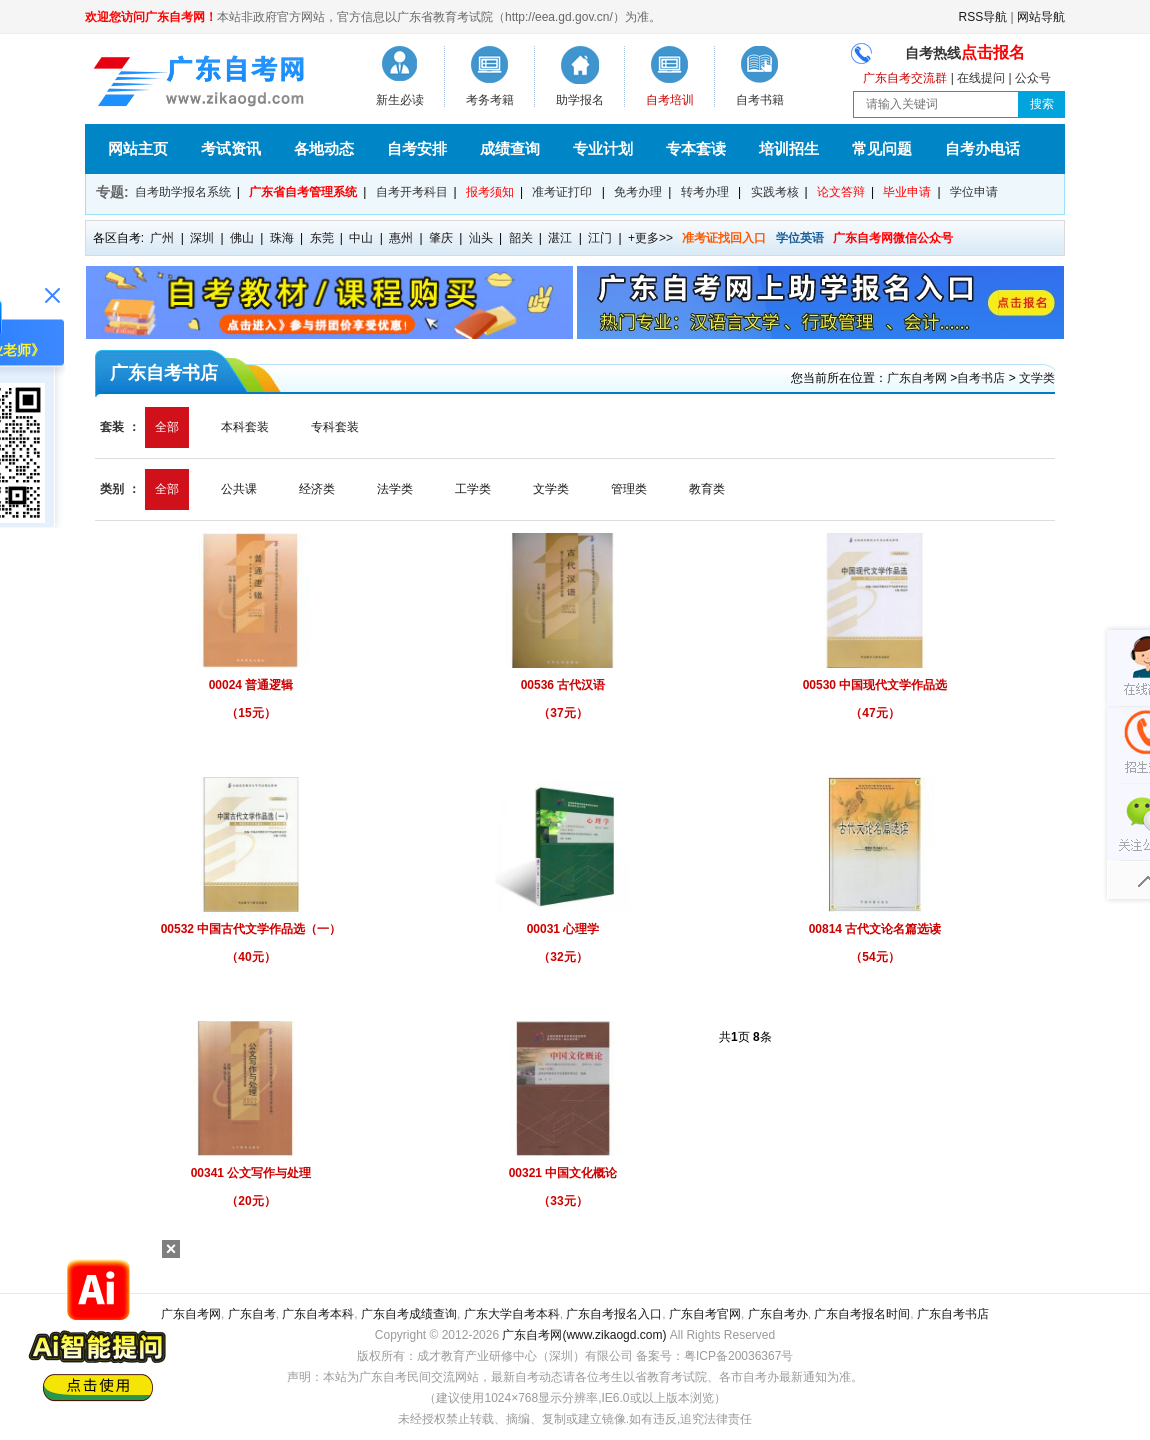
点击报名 (993, 52)
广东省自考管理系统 (303, 192)
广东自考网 (917, 378)
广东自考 (252, 1314)
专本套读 (696, 148)
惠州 (401, 238)
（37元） (562, 713)
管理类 (629, 489)
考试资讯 (231, 148)
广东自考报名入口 (614, 1314)
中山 (361, 238)
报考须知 (490, 192)
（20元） (250, 1201)
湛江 (560, 238)
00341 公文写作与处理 (251, 1173)
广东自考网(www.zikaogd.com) (584, 1335)
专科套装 (335, 427)
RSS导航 (983, 17)
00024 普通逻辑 (251, 685)
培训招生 (789, 148)
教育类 (707, 489)
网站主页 (138, 148)
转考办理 (705, 192)
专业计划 (603, 148)
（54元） (874, 957)
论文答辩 (841, 192)
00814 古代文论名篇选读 (875, 929)
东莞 (322, 238)
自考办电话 (982, 148)
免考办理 (638, 192)
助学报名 (580, 100)
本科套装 (245, 427)
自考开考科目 (412, 192)
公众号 (1033, 78)
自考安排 (417, 148)
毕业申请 (907, 192)
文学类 (1037, 378)
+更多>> (650, 238)
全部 (167, 427)
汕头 (481, 238)
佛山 (242, 238)
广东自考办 (778, 1314)
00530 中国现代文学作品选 (875, 685)
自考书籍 (760, 100)
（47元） (874, 713)
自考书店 (981, 378)
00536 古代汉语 (563, 685)
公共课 (239, 489)
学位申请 (974, 192)
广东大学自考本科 (512, 1314)
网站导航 (1041, 17)
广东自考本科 (318, 1314)
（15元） (250, 713)
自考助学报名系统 (183, 192)
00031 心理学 (563, 929)
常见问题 (882, 148)
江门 (600, 238)
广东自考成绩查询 (409, 1314)
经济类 (317, 489)
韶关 (521, 238)
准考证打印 (562, 192)
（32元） (562, 957)
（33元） (562, 1201)
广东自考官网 (705, 1314)
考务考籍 (490, 100)
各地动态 (324, 148)
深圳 (202, 238)
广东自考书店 (953, 1314)
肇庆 (441, 238)
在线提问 (981, 78)
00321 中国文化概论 (563, 1173)
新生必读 (400, 100)
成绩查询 (510, 148)
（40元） (250, 957)
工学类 (473, 489)
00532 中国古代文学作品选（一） (251, 929)
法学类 (395, 489)
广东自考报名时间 (862, 1314)
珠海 (282, 238)
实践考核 (775, 192)
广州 (162, 238)
